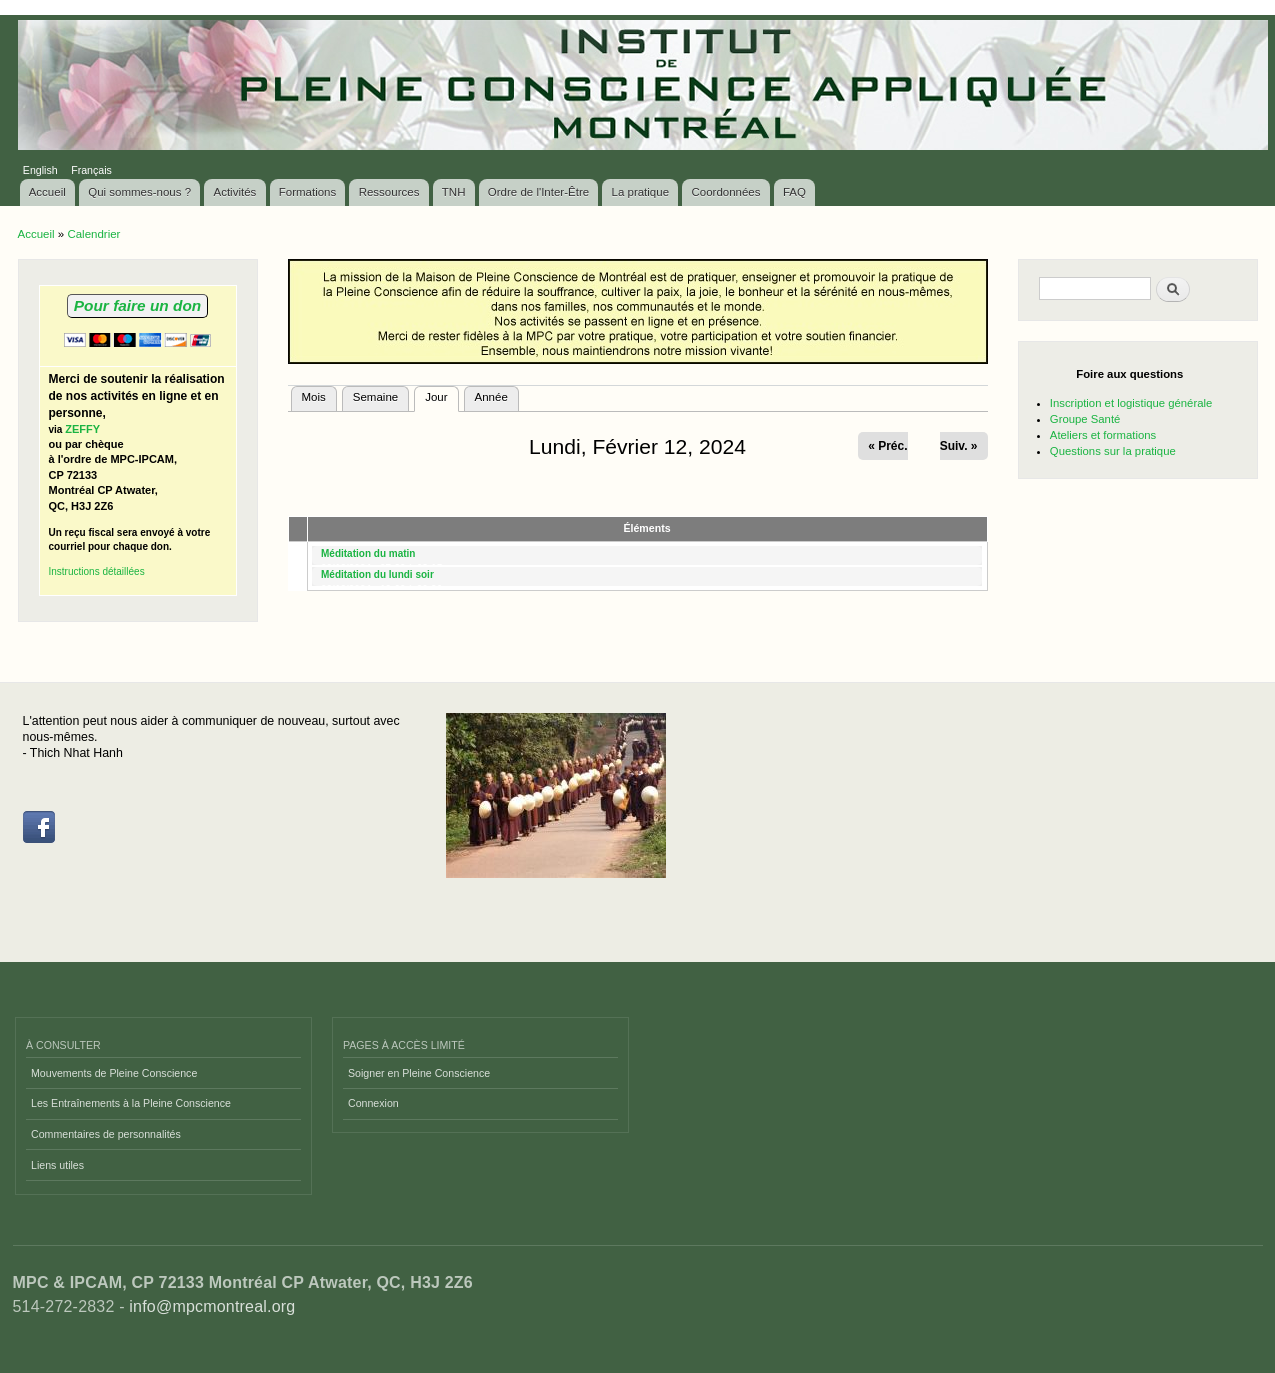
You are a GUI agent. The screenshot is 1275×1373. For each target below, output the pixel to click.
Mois (314, 397)
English (40, 170)
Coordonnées (725, 192)
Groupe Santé (1085, 419)
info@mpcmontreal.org (212, 1306)
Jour (441, 395)
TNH (454, 192)
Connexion (373, 1103)
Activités (235, 192)
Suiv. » (959, 446)
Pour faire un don (137, 305)
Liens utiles (57, 1165)
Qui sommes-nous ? (139, 192)
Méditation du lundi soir (377, 574)
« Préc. (887, 446)
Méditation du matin (368, 553)
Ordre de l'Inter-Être (538, 192)
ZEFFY (82, 429)
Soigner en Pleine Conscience (419, 1073)
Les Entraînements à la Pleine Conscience (131, 1103)
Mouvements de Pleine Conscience (114, 1073)
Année (491, 397)
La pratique (641, 192)
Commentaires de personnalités (106, 1134)
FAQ (794, 192)
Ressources (389, 192)
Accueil (47, 192)
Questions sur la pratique (1113, 451)
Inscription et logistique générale (1131, 403)
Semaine (375, 397)
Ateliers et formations (1103, 435)
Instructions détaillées (97, 571)
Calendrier (93, 234)
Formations (308, 192)
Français (91, 170)
